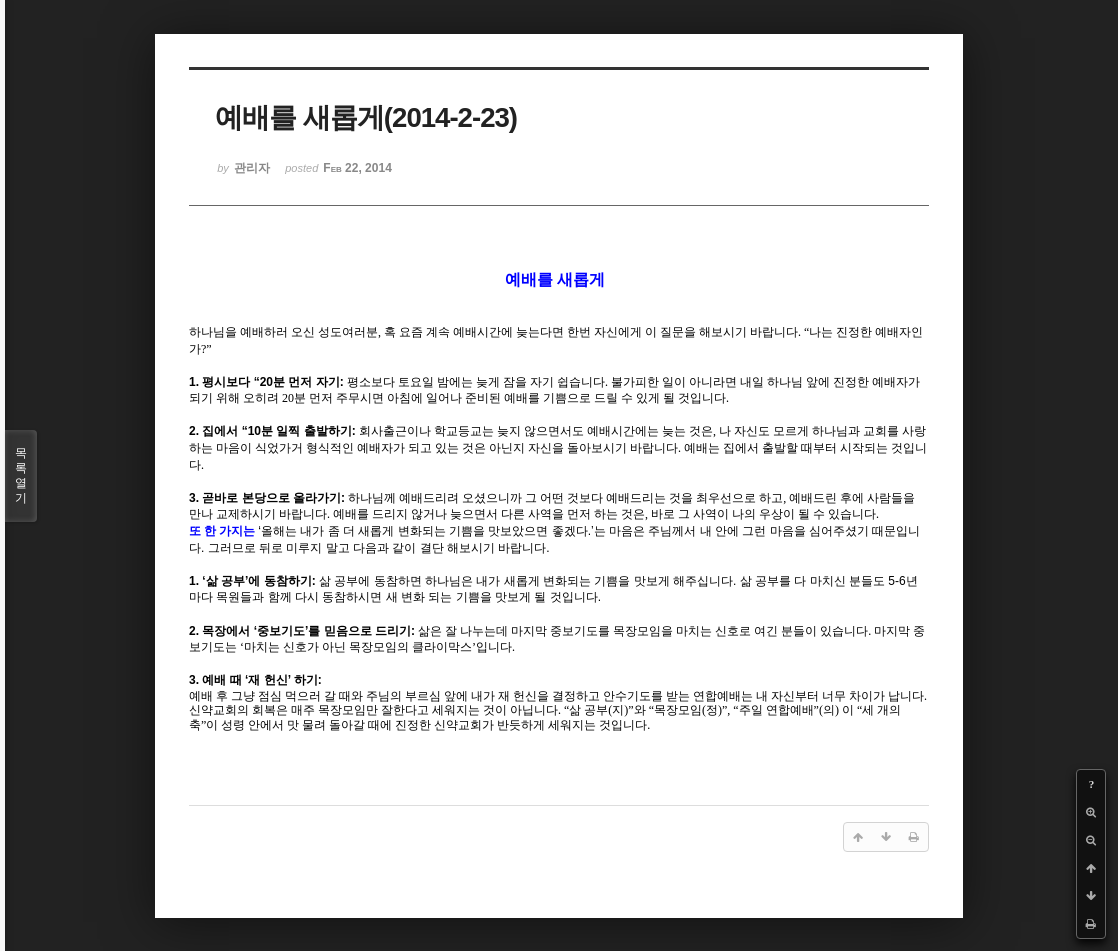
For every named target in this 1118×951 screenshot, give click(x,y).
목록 (21, 476)
